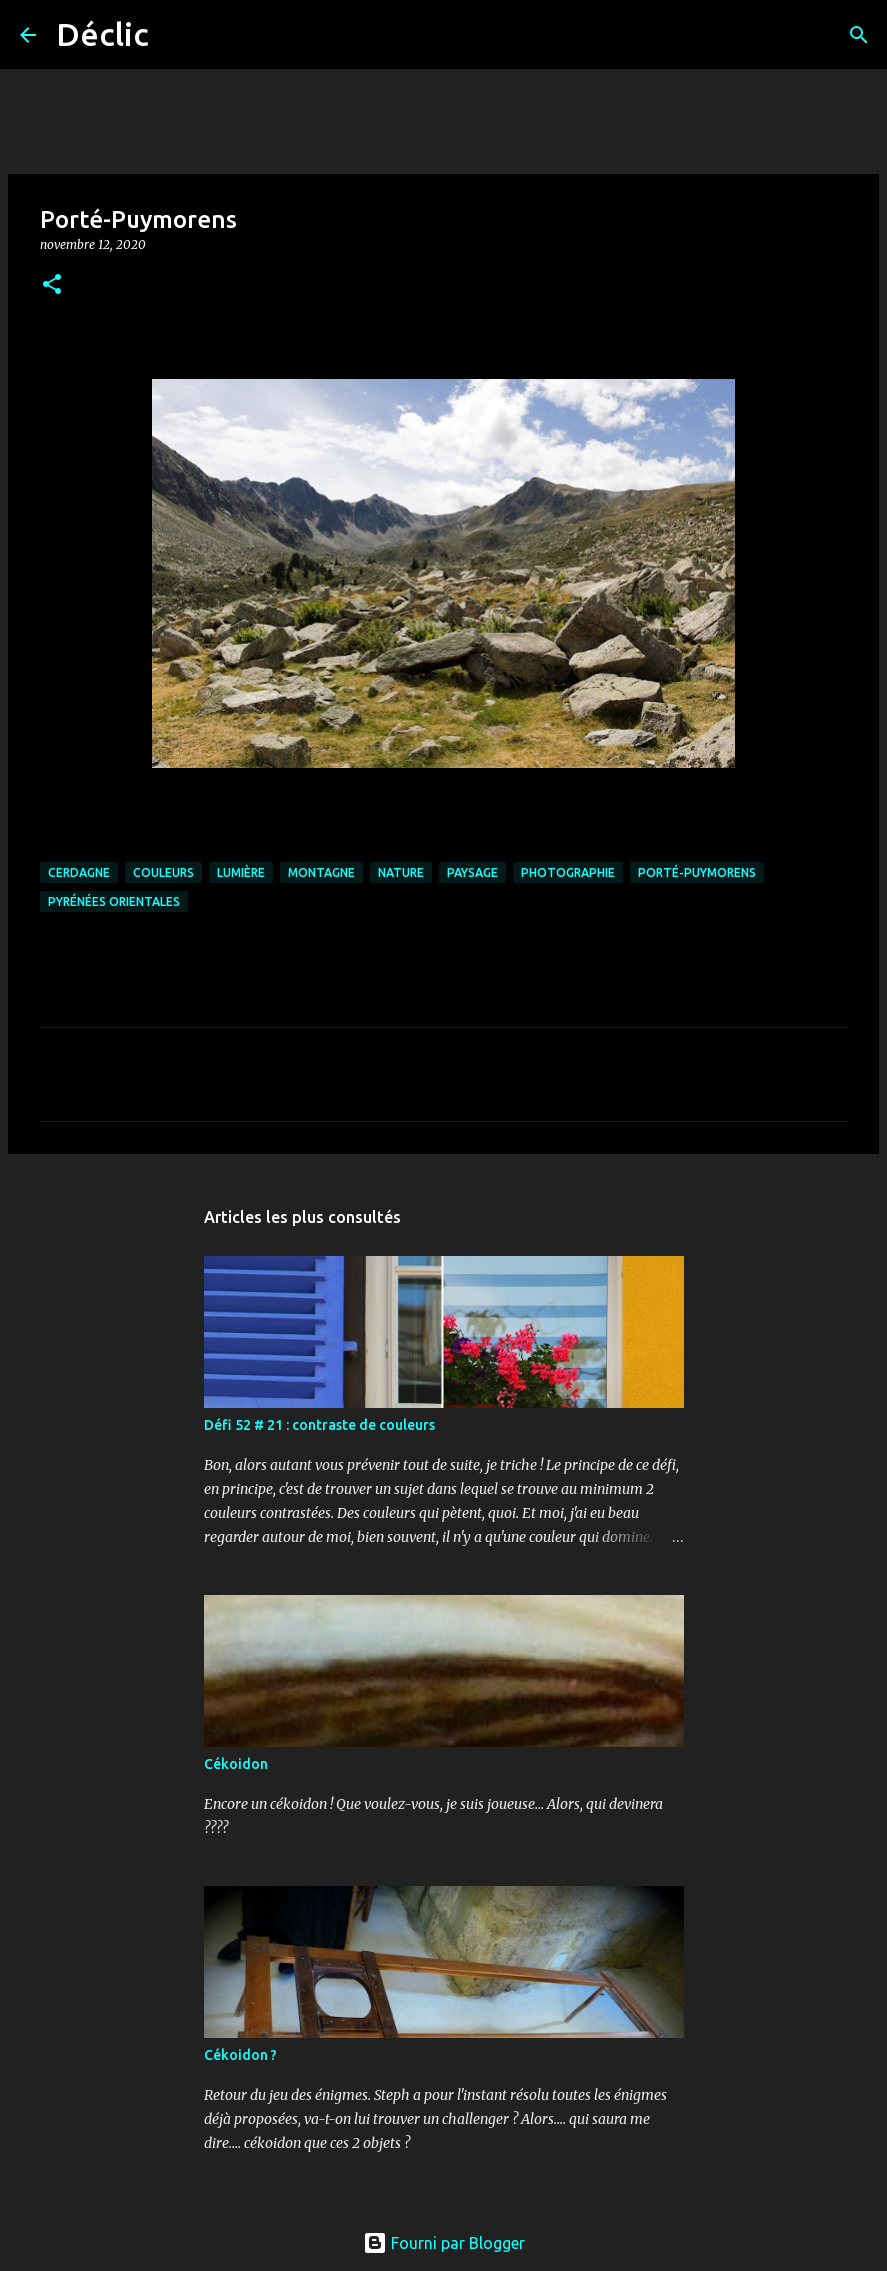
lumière (241, 872)
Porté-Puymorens (697, 872)
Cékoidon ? (240, 2055)
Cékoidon (236, 1764)
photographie (568, 872)
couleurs (163, 872)
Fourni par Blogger (444, 2243)
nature (401, 872)
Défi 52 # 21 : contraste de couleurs (319, 1425)
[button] (52, 285)
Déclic (102, 34)
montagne (321, 872)
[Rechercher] (177, 35)
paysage (472, 872)
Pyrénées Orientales (114, 901)
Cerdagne (79, 872)
